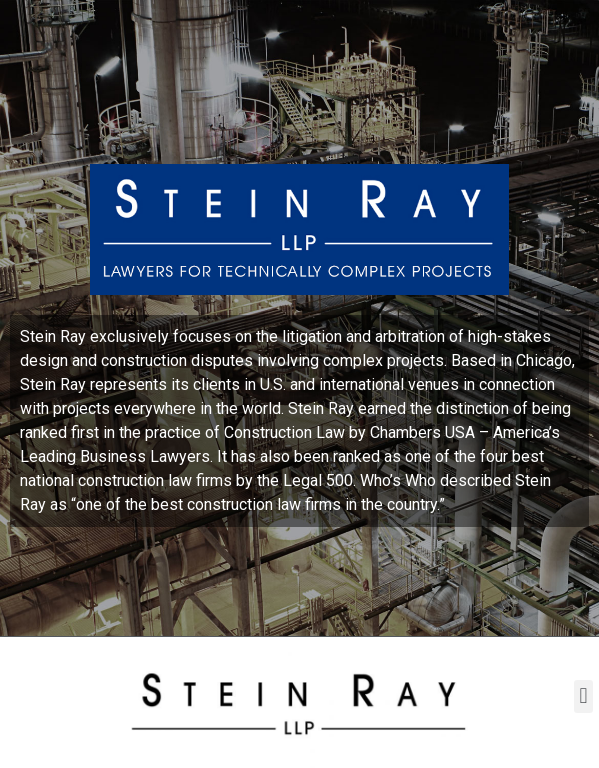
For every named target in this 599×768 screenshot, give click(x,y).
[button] (583, 696)
